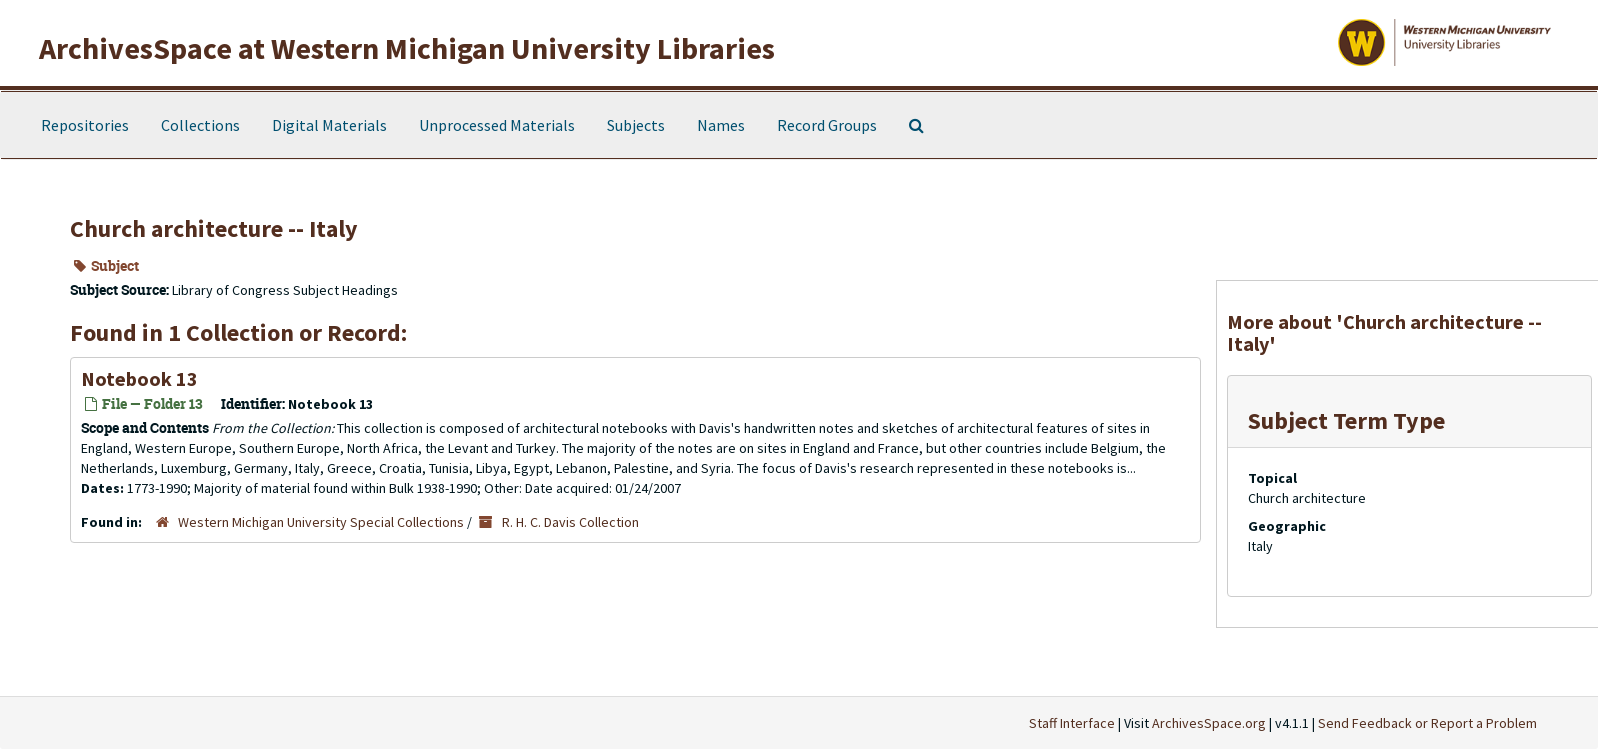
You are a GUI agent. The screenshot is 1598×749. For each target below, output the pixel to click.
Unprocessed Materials (497, 125)
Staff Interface (1072, 723)
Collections (200, 125)
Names (721, 125)
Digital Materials (329, 125)
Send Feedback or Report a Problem (1427, 723)
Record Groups (827, 125)
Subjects (636, 125)
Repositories (85, 125)
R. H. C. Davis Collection (570, 522)
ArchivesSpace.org (1209, 723)
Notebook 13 (139, 378)
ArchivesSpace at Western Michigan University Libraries (407, 48)
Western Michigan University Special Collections (321, 522)
